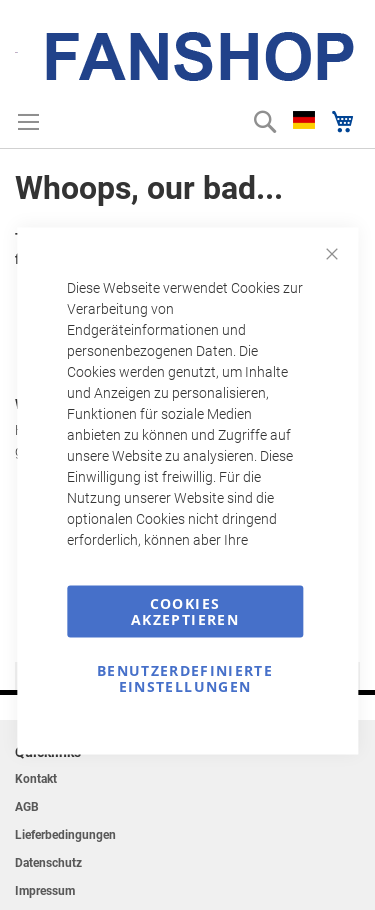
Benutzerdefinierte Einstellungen (185, 678)
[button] (304, 120)
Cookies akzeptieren (185, 611)
